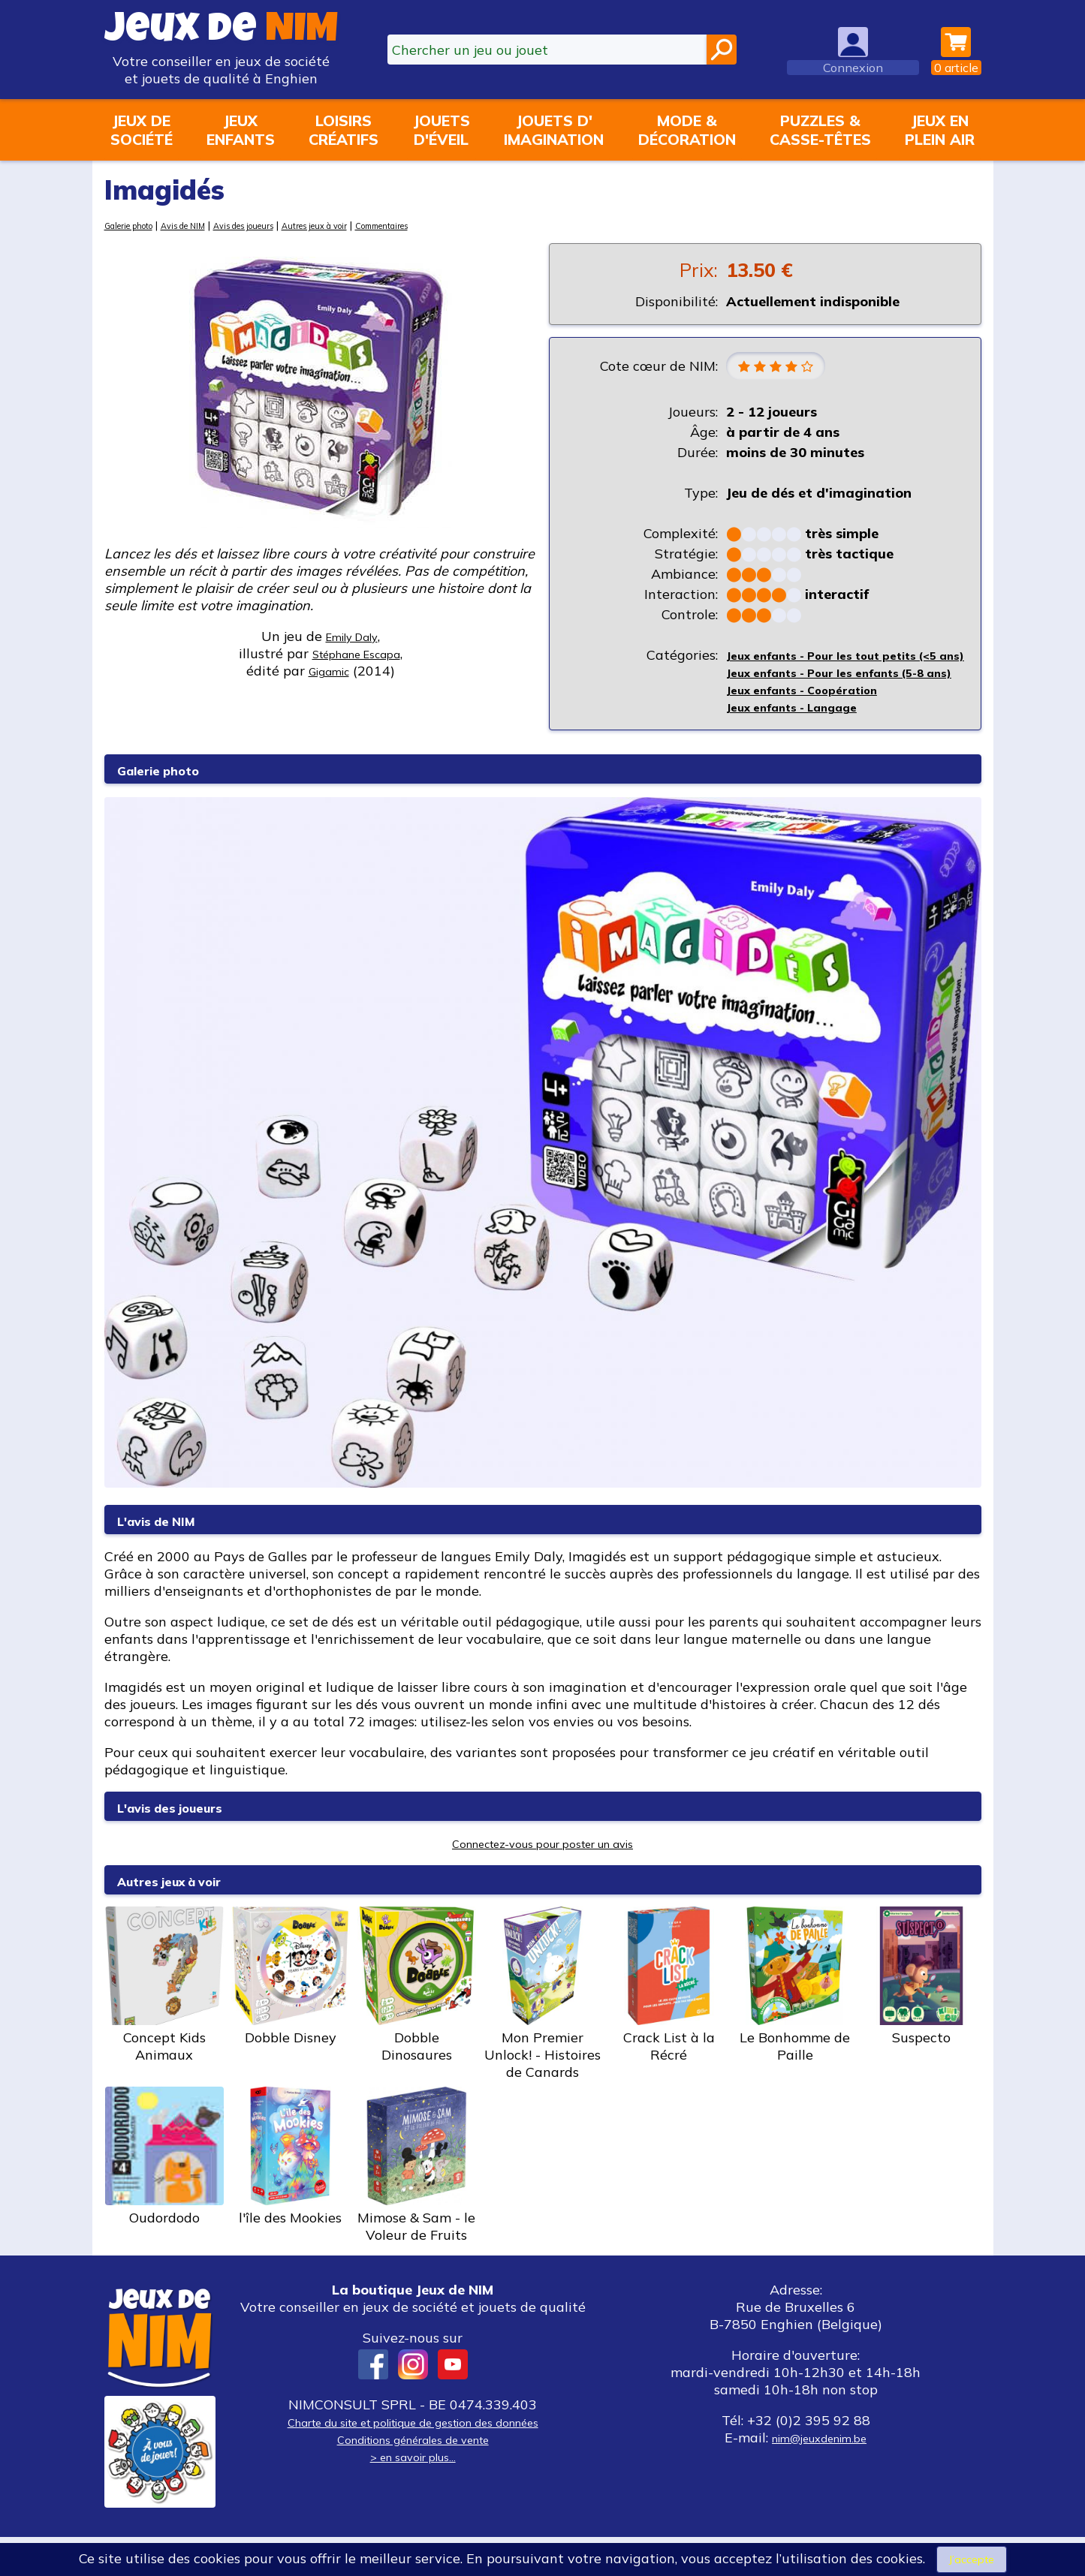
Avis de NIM (205, 224)
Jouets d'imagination (554, 130)
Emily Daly (351, 636)
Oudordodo (164, 2195)
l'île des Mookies (290, 2195)
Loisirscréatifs (343, 130)
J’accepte (971, 2557)
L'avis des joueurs (190, 1845)
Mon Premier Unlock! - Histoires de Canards (543, 2033)
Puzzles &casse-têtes (820, 130)
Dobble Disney (290, 2015)
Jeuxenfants (240, 130)
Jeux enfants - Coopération (816, 728)
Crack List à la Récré (669, 2024)
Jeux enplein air (940, 130)
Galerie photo (136, 224)
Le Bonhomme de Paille (795, 2024)
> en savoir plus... (413, 2495)
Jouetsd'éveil (441, 130)
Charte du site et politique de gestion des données (413, 2460)
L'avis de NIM (172, 1558)
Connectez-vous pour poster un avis (542, 1882)
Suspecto (921, 2015)
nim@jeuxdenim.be (819, 2476)
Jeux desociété (141, 130)
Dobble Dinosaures (416, 2024)
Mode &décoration (687, 130)
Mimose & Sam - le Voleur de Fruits (416, 2204)
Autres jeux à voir (371, 224)
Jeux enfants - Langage (804, 745)
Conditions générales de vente (413, 2478)
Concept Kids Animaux (164, 2024)
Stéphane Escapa (356, 653)
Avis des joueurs (281, 224)
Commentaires (455, 224)
